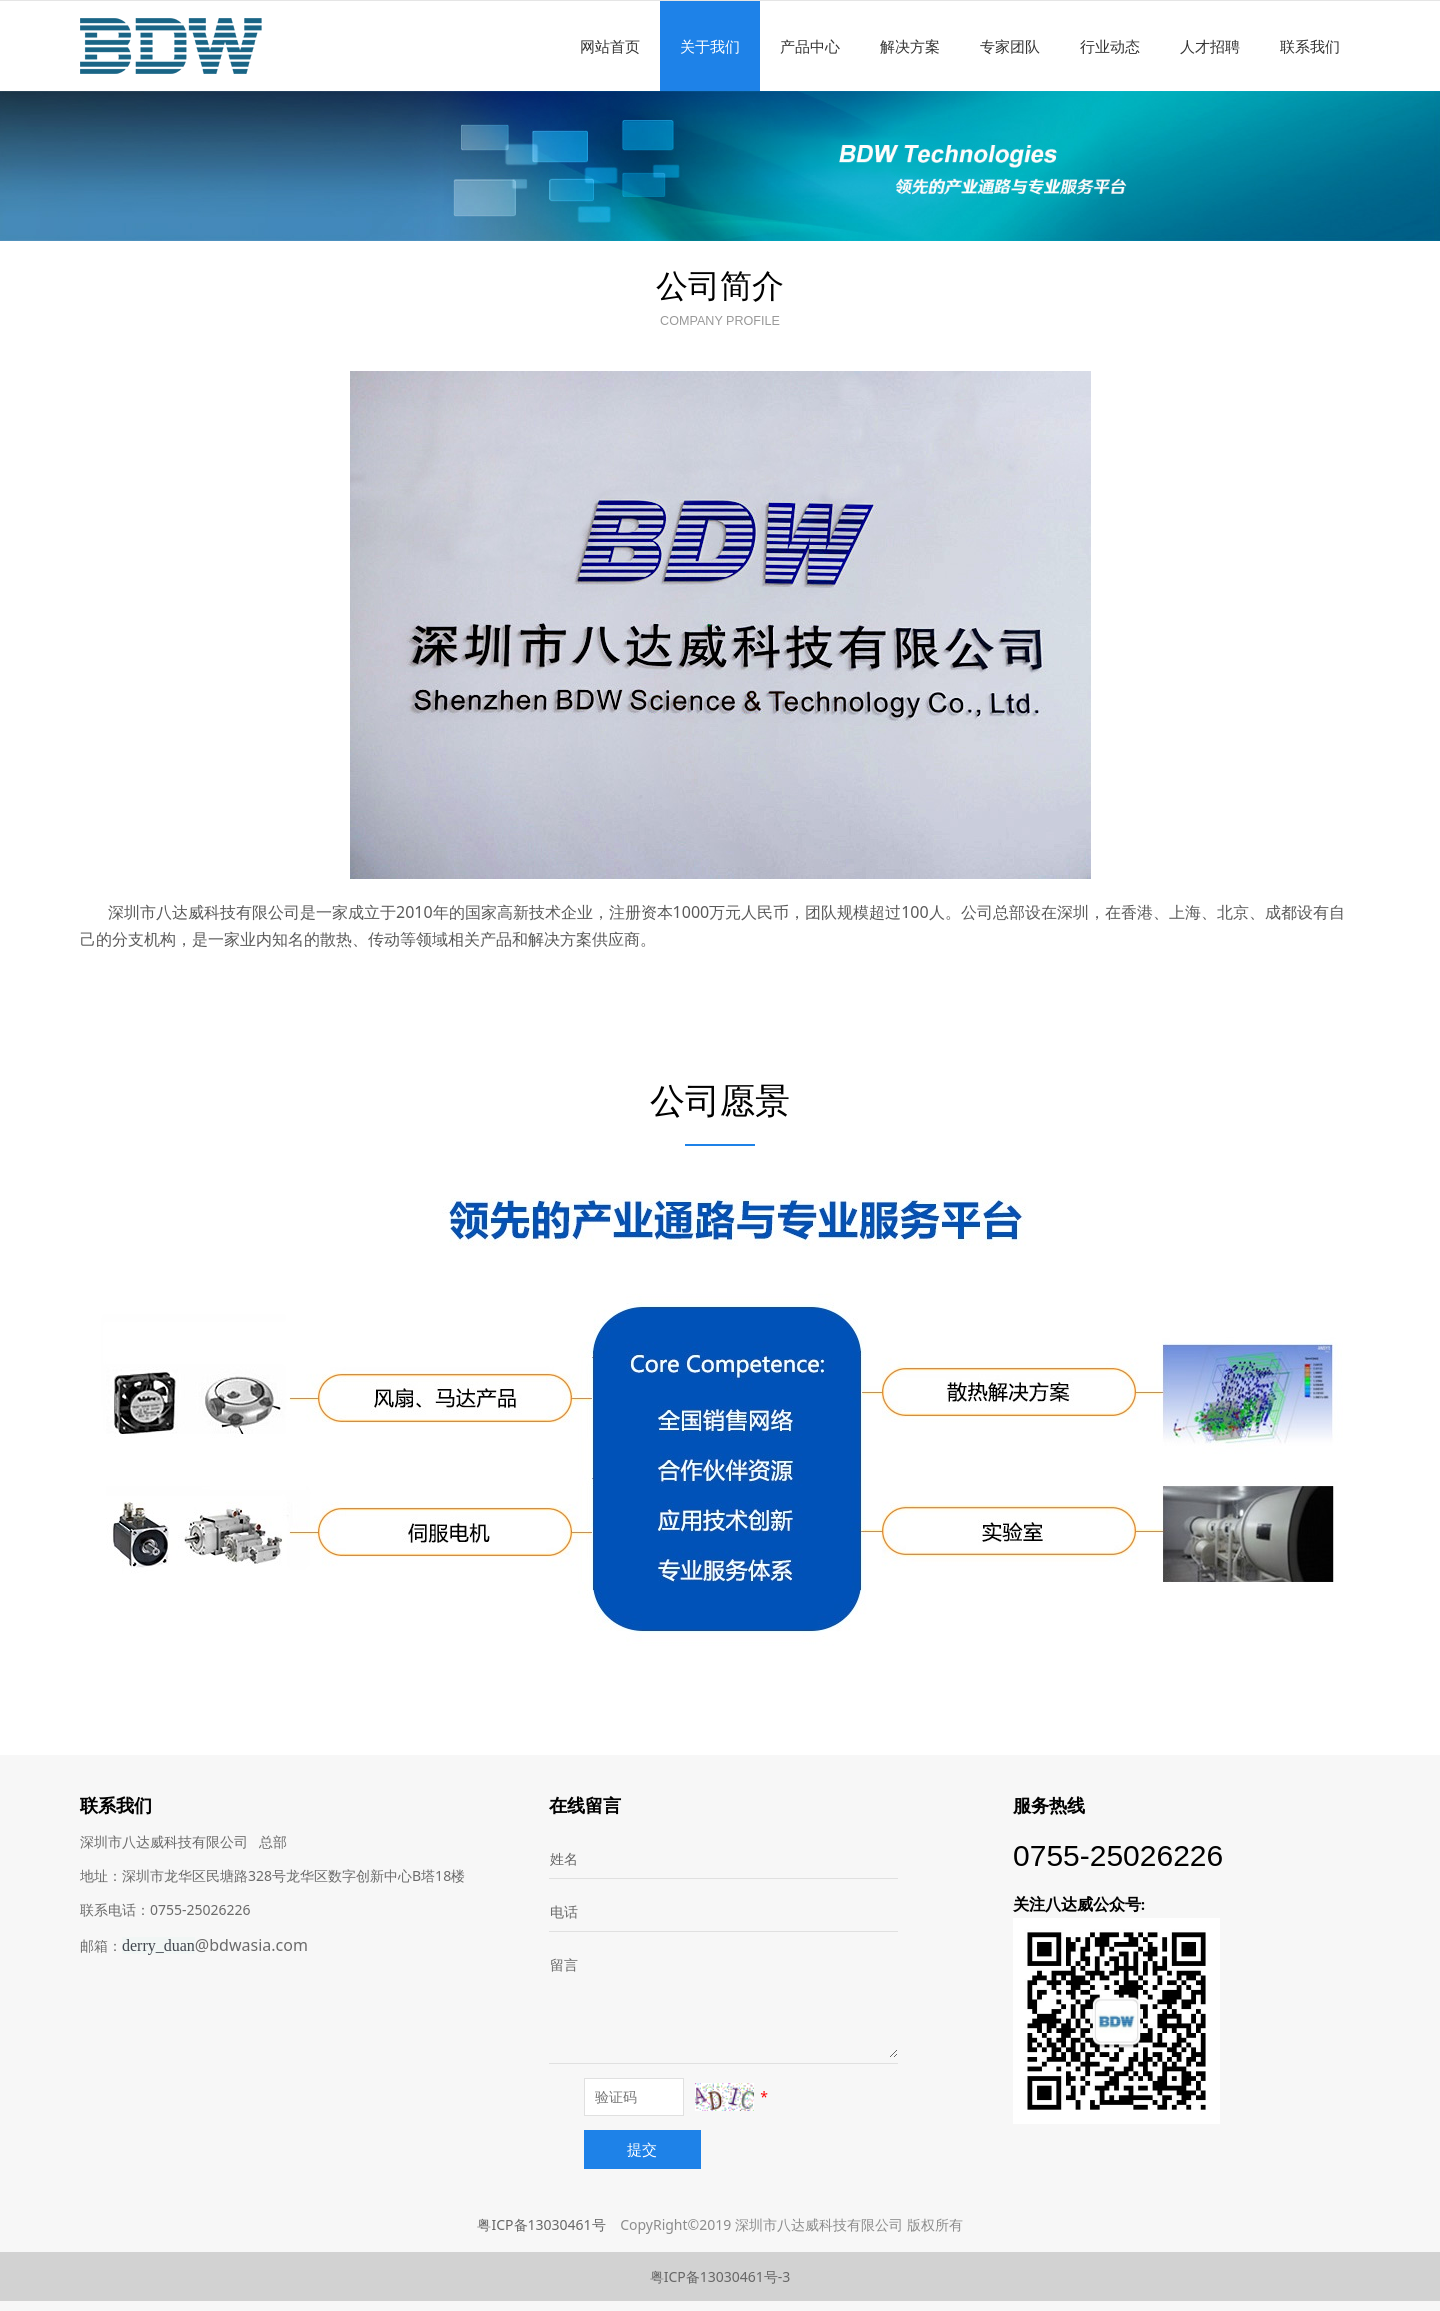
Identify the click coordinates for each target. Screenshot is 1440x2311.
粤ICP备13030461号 (541, 2224)
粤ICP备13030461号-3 (720, 2276)
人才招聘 (1210, 46)
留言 (564, 1964)
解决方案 (910, 46)
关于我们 (710, 46)
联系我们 (1310, 46)
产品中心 (810, 46)
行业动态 (1110, 46)
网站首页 (610, 46)
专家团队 (1010, 46)
